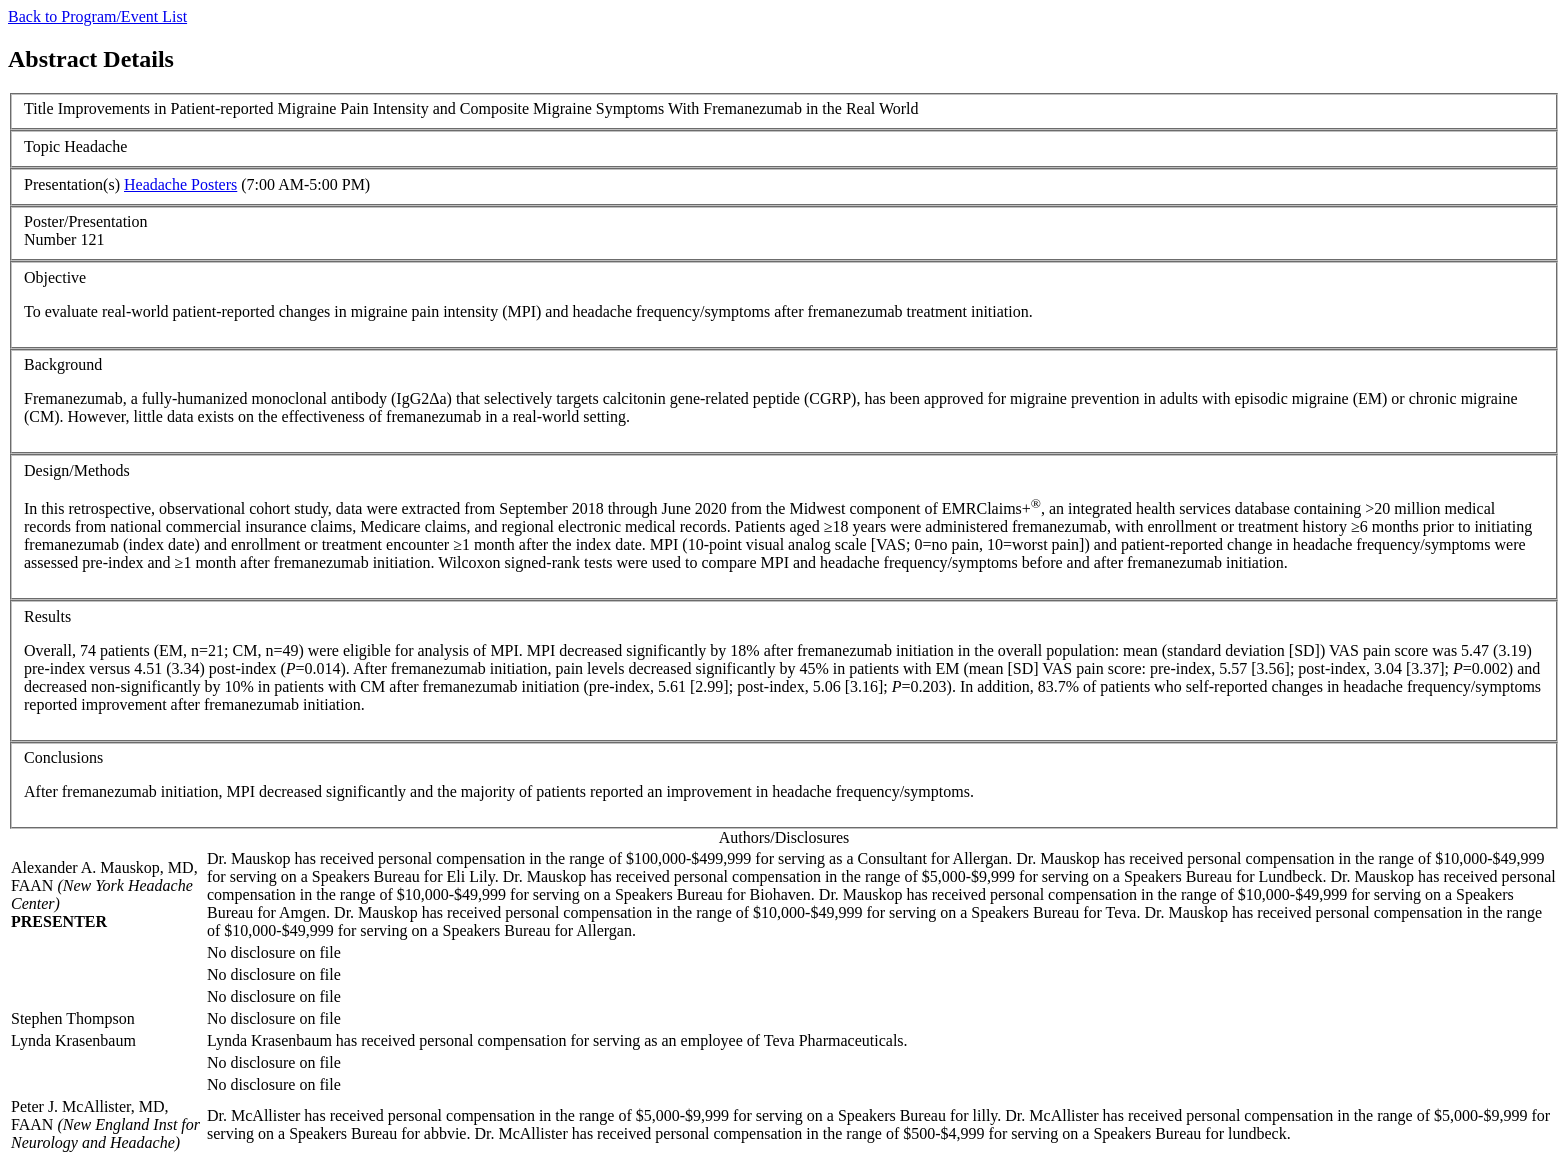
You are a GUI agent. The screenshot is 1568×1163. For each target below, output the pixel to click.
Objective (55, 277)
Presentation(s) (72, 184)
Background (63, 364)
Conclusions (63, 757)
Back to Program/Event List (97, 16)
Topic (42, 146)
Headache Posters (180, 184)
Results (47, 616)
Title (39, 108)
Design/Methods (77, 470)
